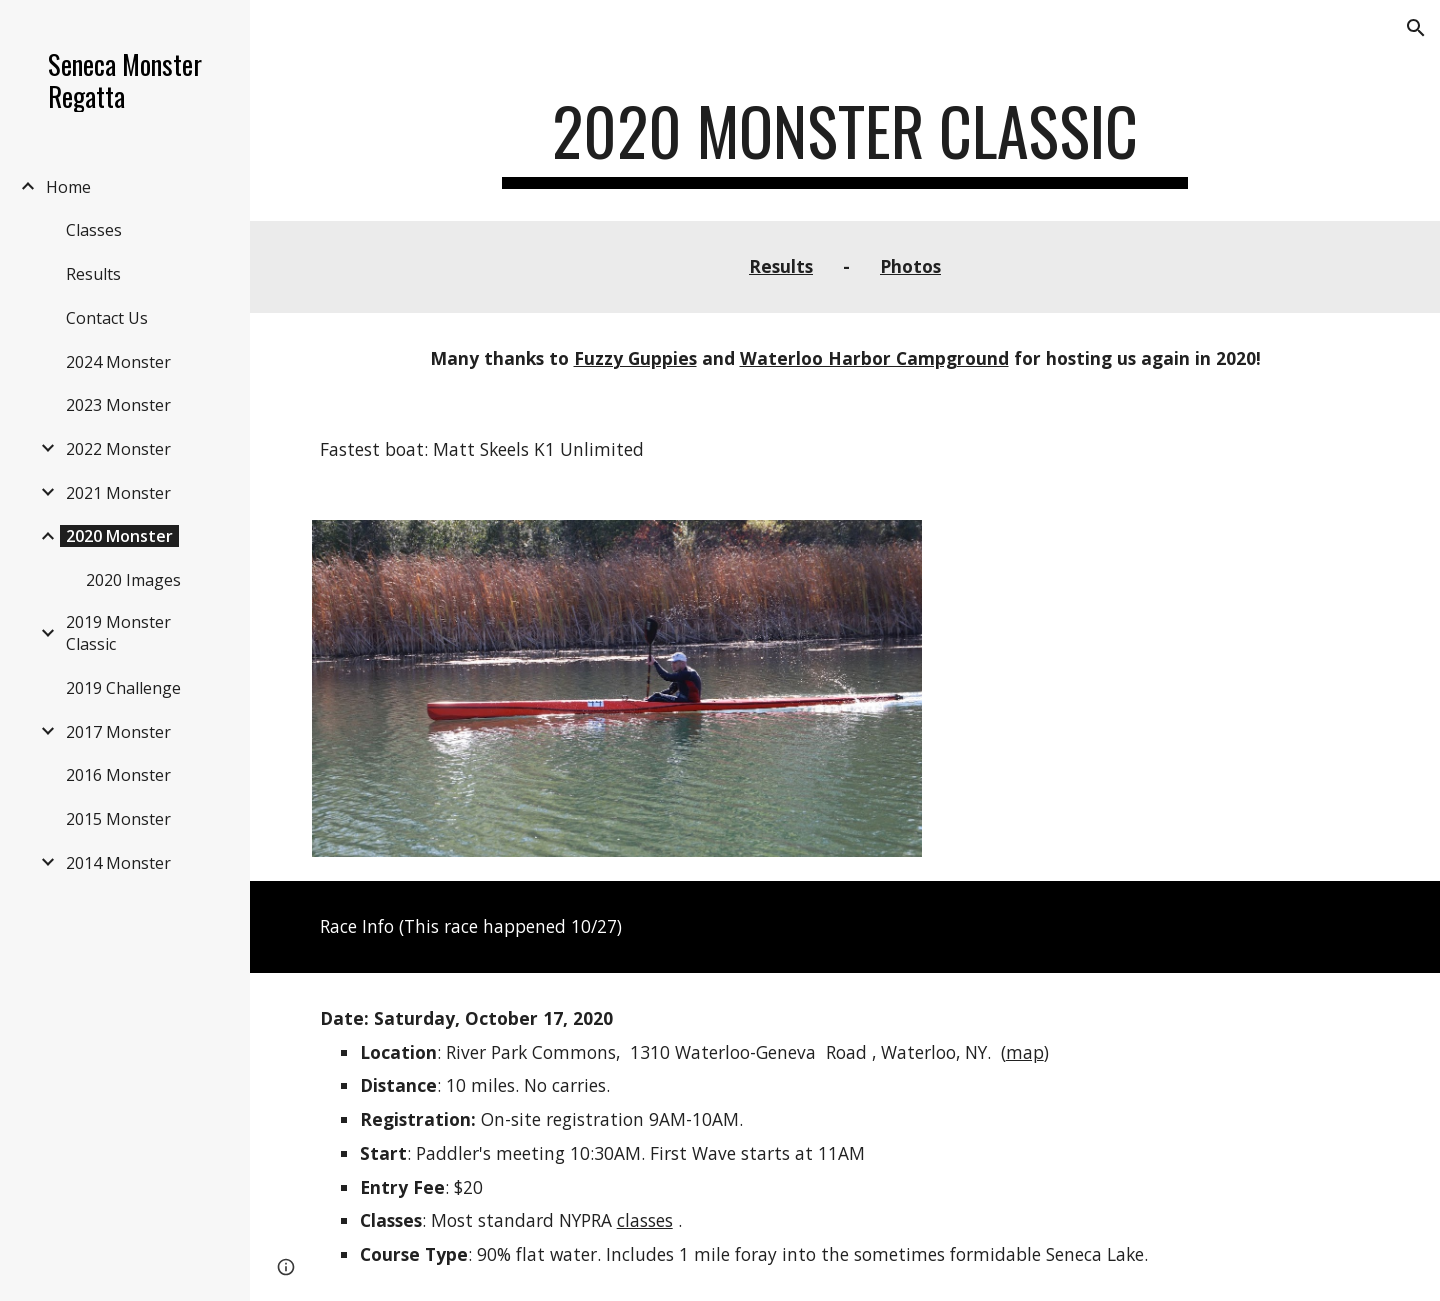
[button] (1416, 28)
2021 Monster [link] (118, 493)
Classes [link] (94, 230)
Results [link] (93, 274)
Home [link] (68, 187)
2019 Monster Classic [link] (118, 633)
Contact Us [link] (107, 318)
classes (645, 1220)
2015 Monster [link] (118, 819)
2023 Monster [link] (118, 405)
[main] (845, 140)
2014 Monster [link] (118, 863)
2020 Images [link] (133, 580)
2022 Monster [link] (118, 449)
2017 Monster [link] (118, 732)
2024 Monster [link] (118, 362)
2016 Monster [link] (118, 775)
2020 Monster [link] (119, 536)
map (1025, 1052)
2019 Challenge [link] (123, 688)
